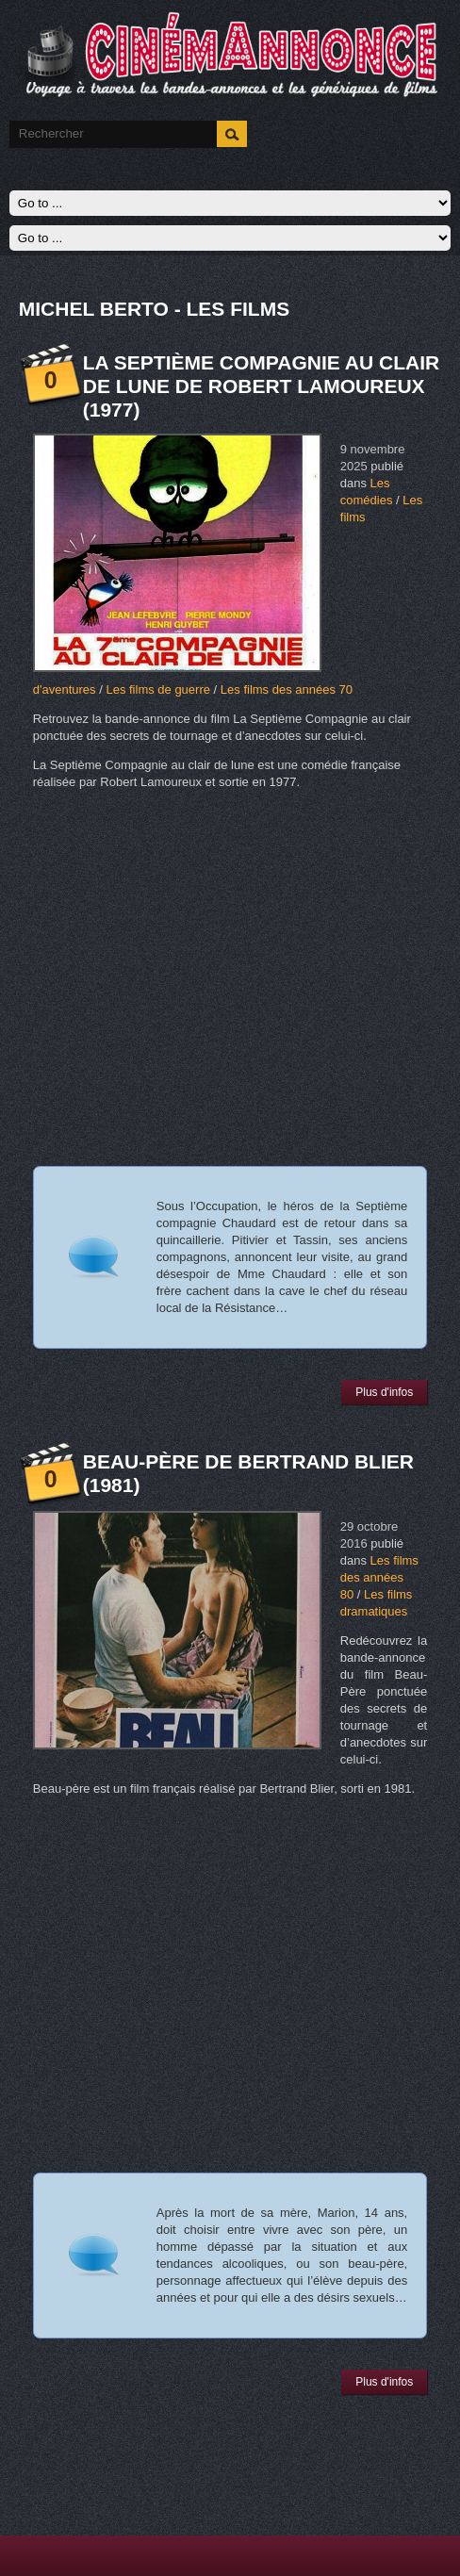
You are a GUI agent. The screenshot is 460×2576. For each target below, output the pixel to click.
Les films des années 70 (287, 689)
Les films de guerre (158, 689)
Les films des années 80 (379, 1577)
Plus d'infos (384, 1392)
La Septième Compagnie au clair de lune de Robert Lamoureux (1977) (261, 386)
